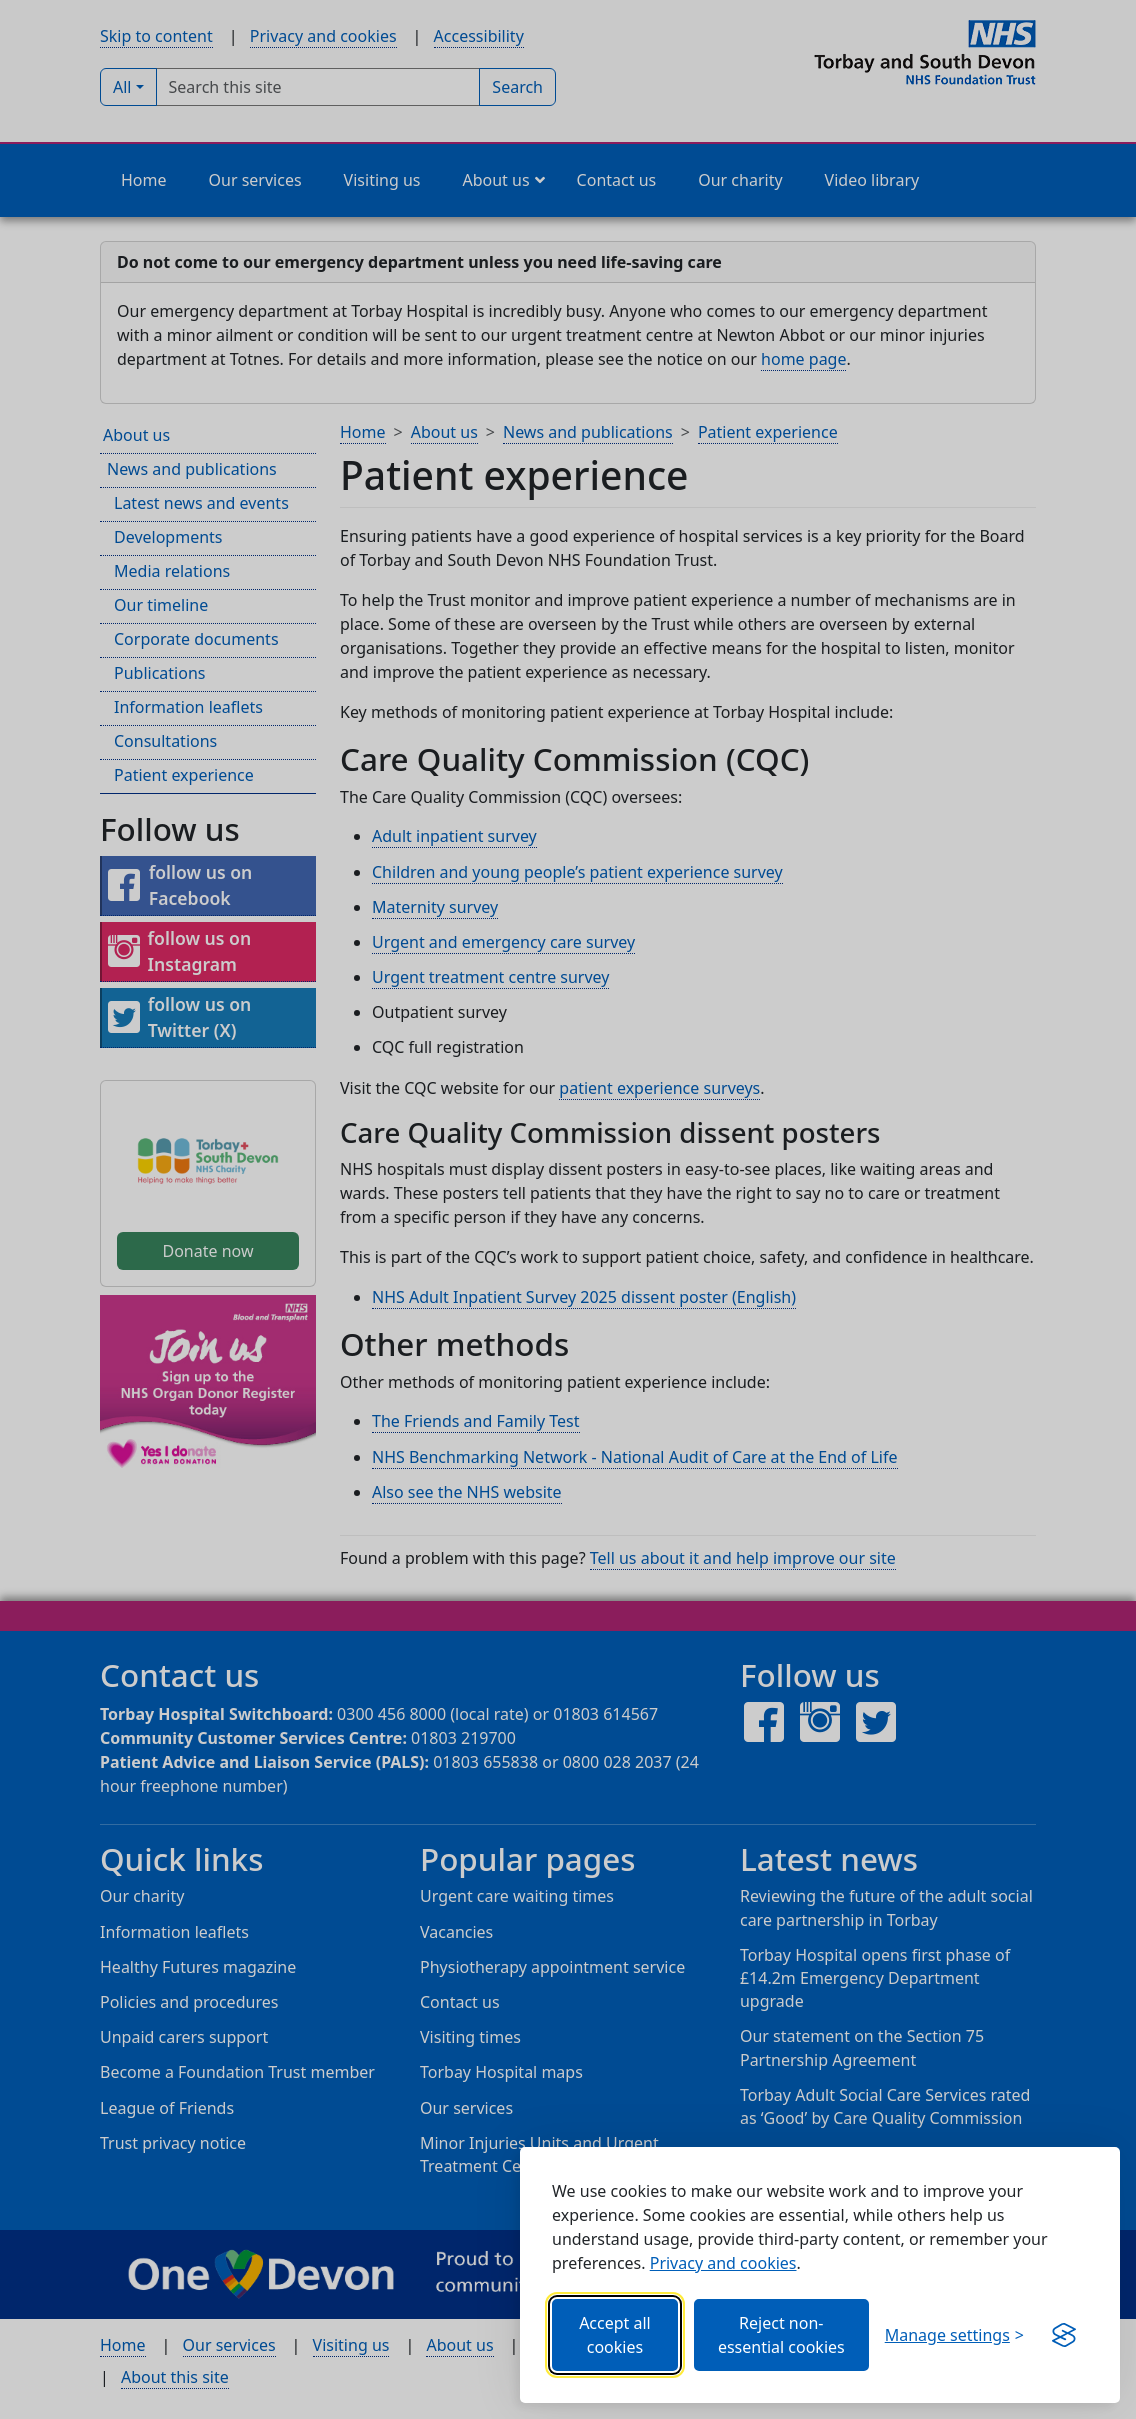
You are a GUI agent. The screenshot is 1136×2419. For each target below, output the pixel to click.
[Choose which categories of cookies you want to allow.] (954, 2335)
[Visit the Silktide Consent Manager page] (1064, 2335)
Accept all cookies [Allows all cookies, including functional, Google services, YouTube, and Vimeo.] (615, 2335)
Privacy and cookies (723, 2263)
